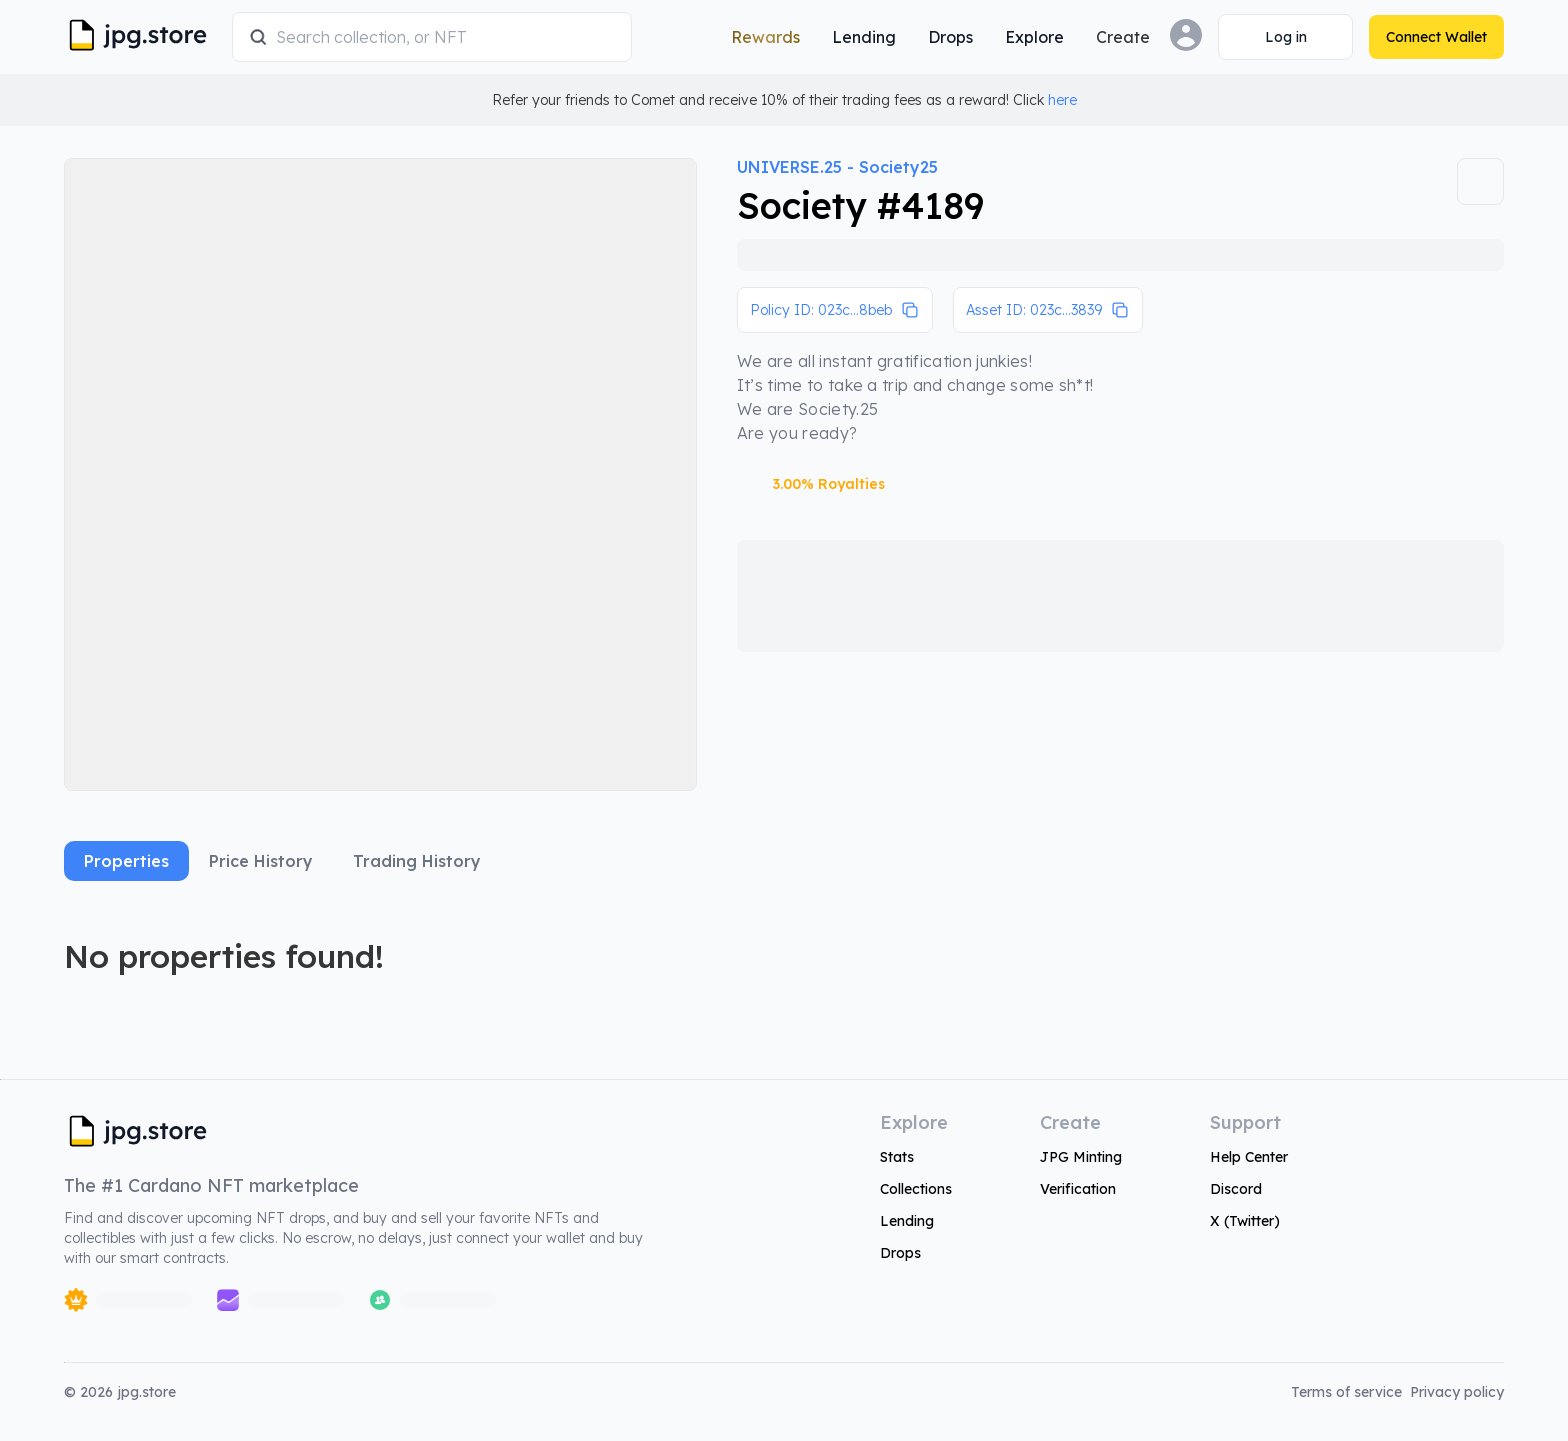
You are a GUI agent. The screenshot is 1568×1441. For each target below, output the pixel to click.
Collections (916, 1189)
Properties (126, 861)
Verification (1078, 1189)
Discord (1236, 1189)
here (1062, 100)
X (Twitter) (1245, 1221)
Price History (261, 861)
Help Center (1249, 1157)
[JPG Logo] (144, 37)
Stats (897, 1157)
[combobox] (445, 37)
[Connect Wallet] (1285, 37)
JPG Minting (1081, 1157)
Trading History (417, 861)
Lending (907, 1221)
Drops (900, 1253)
